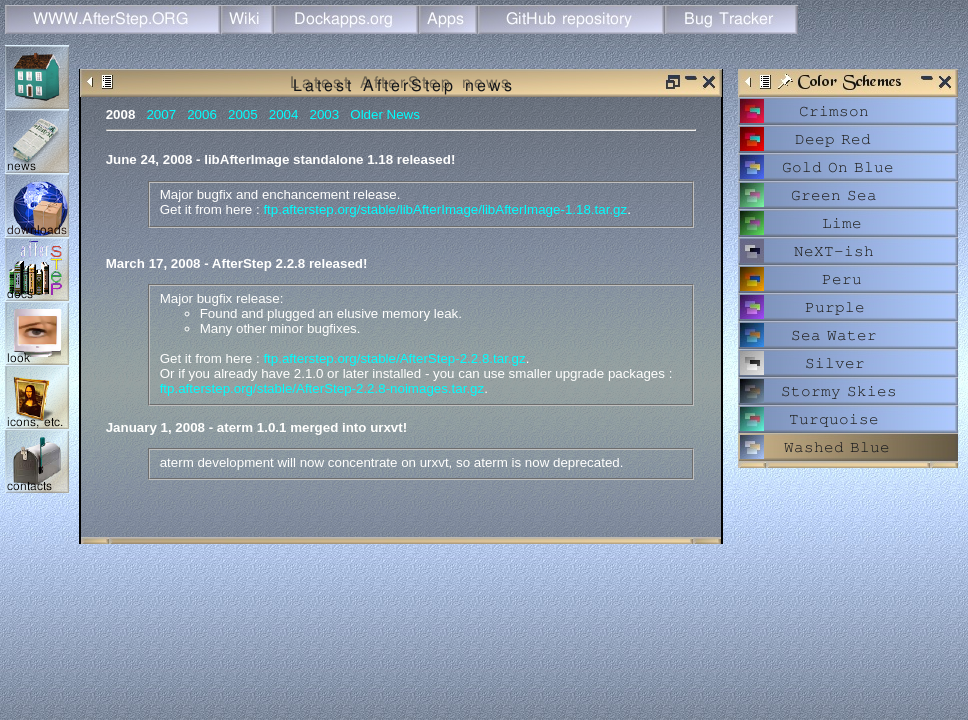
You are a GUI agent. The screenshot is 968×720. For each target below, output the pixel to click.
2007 (161, 114)
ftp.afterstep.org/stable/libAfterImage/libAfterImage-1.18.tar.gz (445, 209)
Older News (385, 114)
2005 (243, 114)
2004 (284, 114)
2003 (325, 114)
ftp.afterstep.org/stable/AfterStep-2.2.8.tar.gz (394, 358)
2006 (202, 114)
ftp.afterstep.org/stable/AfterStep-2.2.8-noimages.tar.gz (322, 388)
